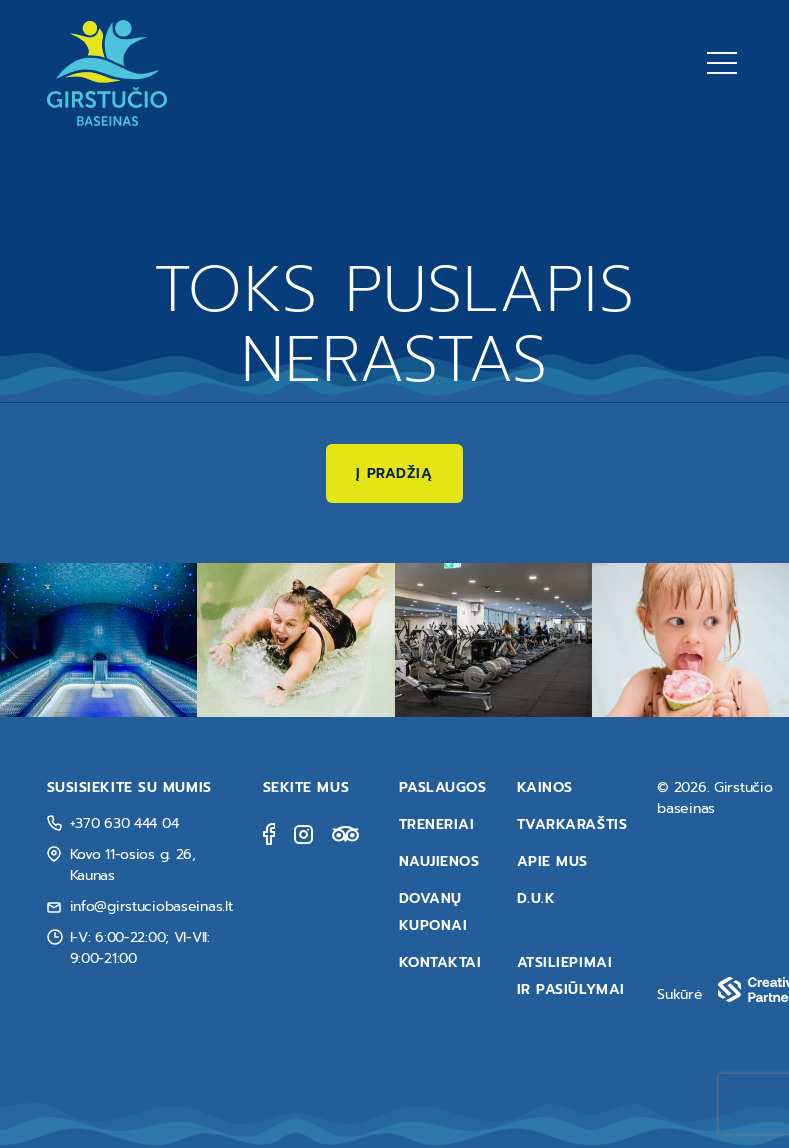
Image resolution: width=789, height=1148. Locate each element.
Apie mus (552, 861)
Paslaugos (443, 787)
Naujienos (439, 861)
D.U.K (536, 898)
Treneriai (437, 824)
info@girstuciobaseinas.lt (151, 906)
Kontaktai (440, 962)
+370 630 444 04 (124, 823)
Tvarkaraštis (572, 824)
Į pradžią (394, 473)
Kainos (545, 787)
